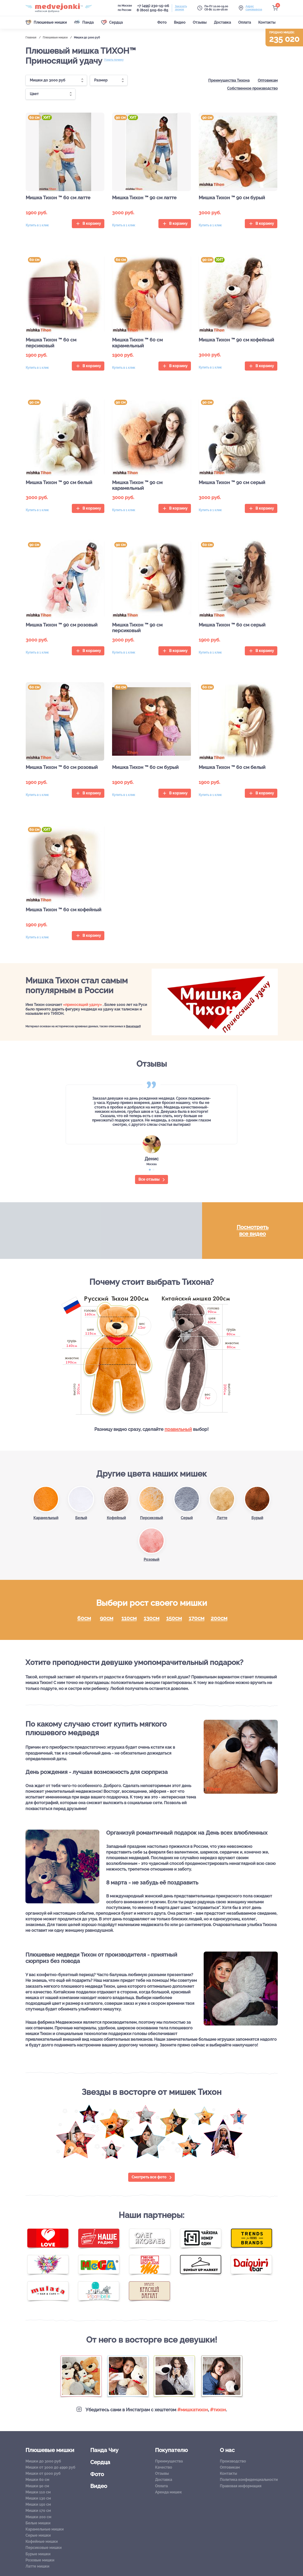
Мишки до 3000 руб (87, 37)
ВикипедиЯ (133, 1007)
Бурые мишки (37, 2535)
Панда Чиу (104, 2431)
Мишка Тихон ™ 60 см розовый (62, 755)
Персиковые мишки (43, 2529)
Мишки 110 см (38, 2473)
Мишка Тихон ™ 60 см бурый (145, 755)
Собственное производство (252, 88)
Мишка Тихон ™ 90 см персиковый (137, 618)
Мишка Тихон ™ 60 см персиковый (51, 339)
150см (174, 1599)
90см (106, 1599)
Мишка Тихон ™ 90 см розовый (62, 615)
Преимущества (169, 2442)
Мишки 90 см (37, 2467)
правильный (178, 1410)
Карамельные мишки (44, 2510)
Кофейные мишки (41, 2523)
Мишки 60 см (37, 2461)
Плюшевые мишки (55, 37)
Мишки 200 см (38, 2498)
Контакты (228, 2455)
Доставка (163, 2461)
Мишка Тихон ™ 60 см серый (232, 615)
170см (196, 1599)
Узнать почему (114, 59)
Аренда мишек (168, 2473)
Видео (98, 2468)
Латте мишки (37, 2548)
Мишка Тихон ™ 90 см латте (144, 197)
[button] (32, 1115)
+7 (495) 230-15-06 (153, 6)
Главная (31, 37)
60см (84, 1599)
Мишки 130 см (38, 2480)
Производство (233, 2442)
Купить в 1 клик (39, 223)
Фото (97, 2455)
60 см (34, 117)
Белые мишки (37, 2504)
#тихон (218, 2391)
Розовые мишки (39, 2541)
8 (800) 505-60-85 (152, 10)
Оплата (161, 2467)
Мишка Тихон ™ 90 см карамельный (137, 479)
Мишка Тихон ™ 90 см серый (232, 476)
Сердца (100, 2443)
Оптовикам (268, 80)
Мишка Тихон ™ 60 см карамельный (137, 339)
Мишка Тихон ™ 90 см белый (59, 476)
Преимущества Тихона (229, 80)
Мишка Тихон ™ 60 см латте (58, 197)
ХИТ (46, 117)
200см (219, 1599)
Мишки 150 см (38, 2486)
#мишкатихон (192, 2391)
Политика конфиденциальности (249, 2461)
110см (129, 1599)
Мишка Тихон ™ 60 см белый (232, 755)
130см (151, 1599)
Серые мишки (38, 2517)
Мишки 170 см (38, 2492)
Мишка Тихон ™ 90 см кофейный (236, 337)
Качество (163, 2449)
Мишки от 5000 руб (42, 2455)
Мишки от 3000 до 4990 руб (50, 2449)
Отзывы (162, 2455)
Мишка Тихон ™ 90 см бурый (232, 197)
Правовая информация (240, 2467)
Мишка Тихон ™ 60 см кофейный (63, 894)
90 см (121, 117)
